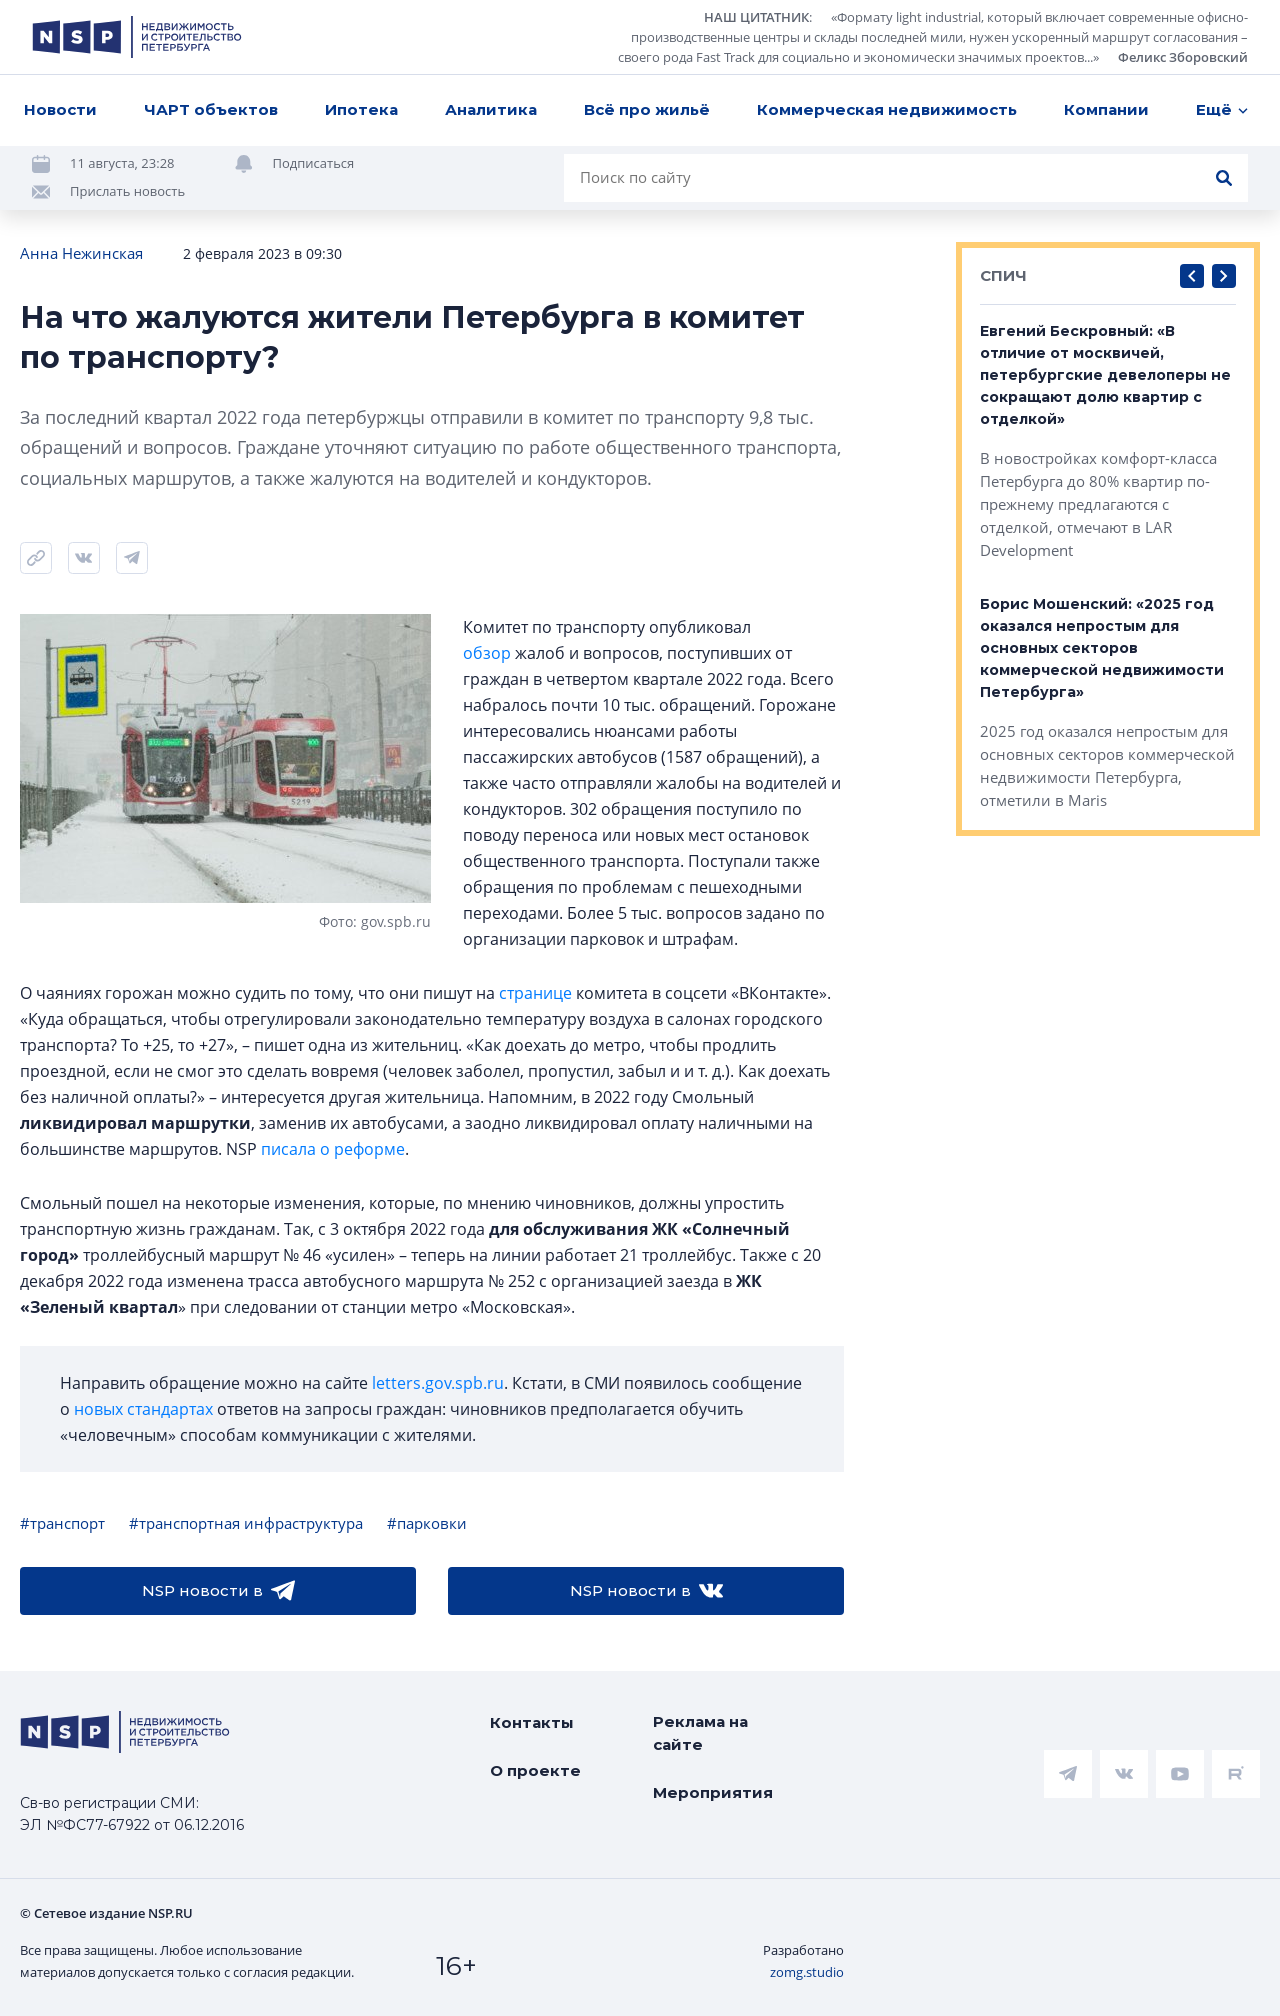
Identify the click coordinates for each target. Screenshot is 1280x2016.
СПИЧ (1003, 275)
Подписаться (314, 163)
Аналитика (491, 109)
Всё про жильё (647, 109)
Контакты (532, 1722)
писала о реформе (333, 1149)
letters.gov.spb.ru (438, 1383)
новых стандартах (143, 1409)
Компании (1106, 109)
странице (535, 993)
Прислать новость (127, 191)
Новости (60, 109)
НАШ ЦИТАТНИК (756, 17)
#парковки (427, 1523)
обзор (487, 653)
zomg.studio (807, 1972)
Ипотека (361, 109)
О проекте (535, 1770)
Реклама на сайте (700, 1733)
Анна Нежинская (81, 253)
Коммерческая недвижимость (887, 109)
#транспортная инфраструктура (246, 1523)
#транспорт (62, 1523)
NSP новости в (218, 1591)
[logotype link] (137, 37)
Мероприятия (713, 1792)
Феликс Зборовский (1183, 57)
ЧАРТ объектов (211, 109)
